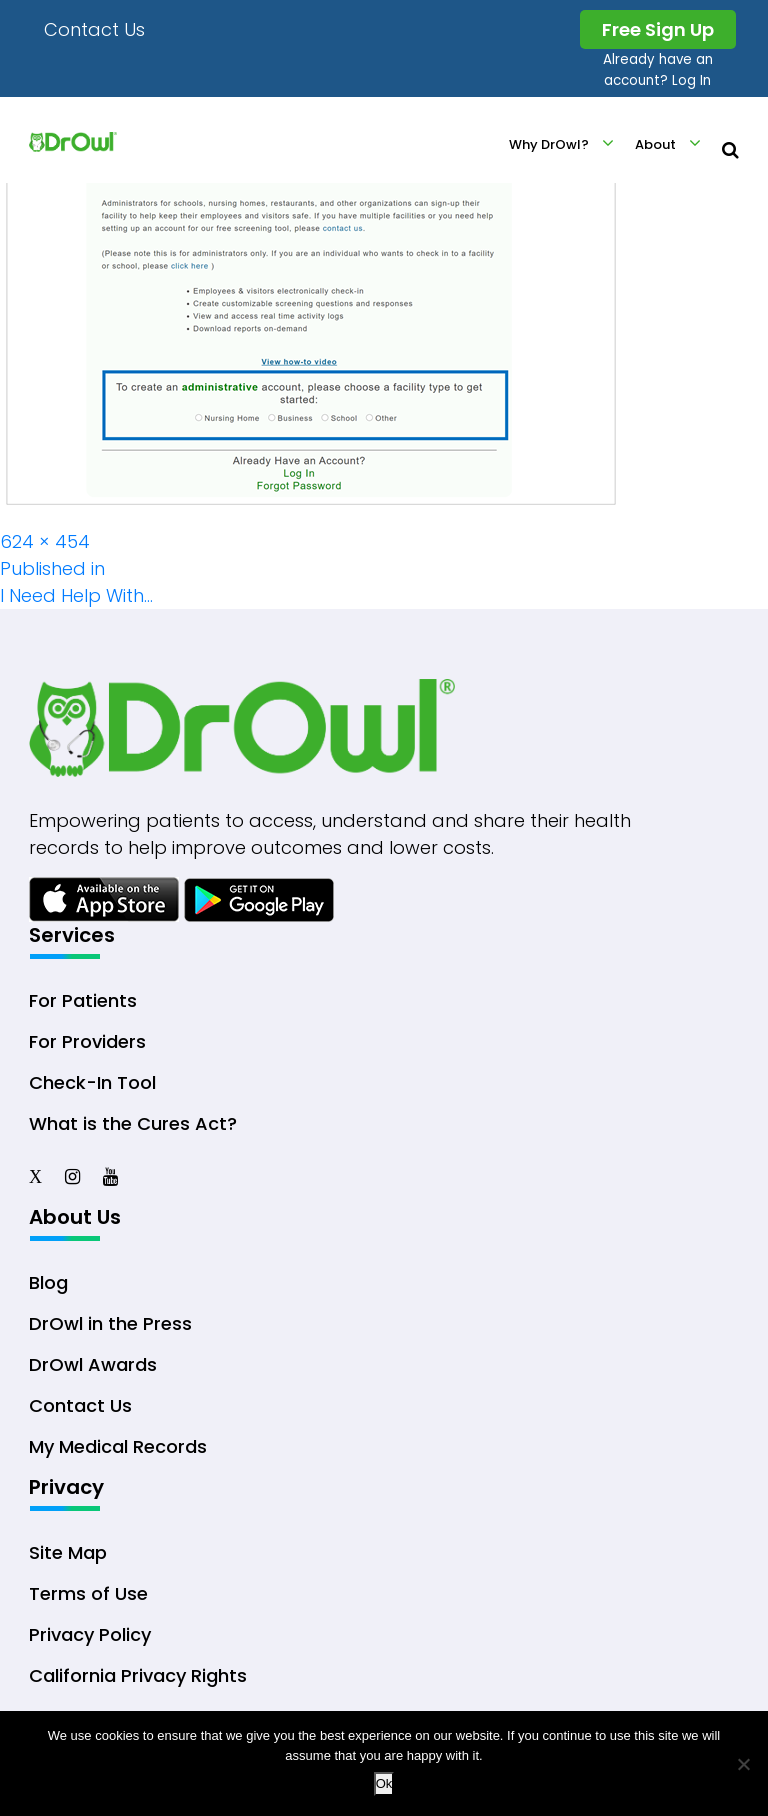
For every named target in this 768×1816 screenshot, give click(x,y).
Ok (384, 1783)
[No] (743, 1764)
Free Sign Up (658, 29)
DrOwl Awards (93, 1364)
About (655, 144)
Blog (48, 1282)
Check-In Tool (92, 1082)
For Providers (87, 1041)
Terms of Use (88, 1593)
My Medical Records (118, 1446)
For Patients (83, 1000)
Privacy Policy (90, 1634)
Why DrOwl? (549, 144)
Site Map (68, 1552)
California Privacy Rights (138, 1675)
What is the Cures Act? (133, 1123)
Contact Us (94, 29)
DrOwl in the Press (110, 1323)
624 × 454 (45, 541)
